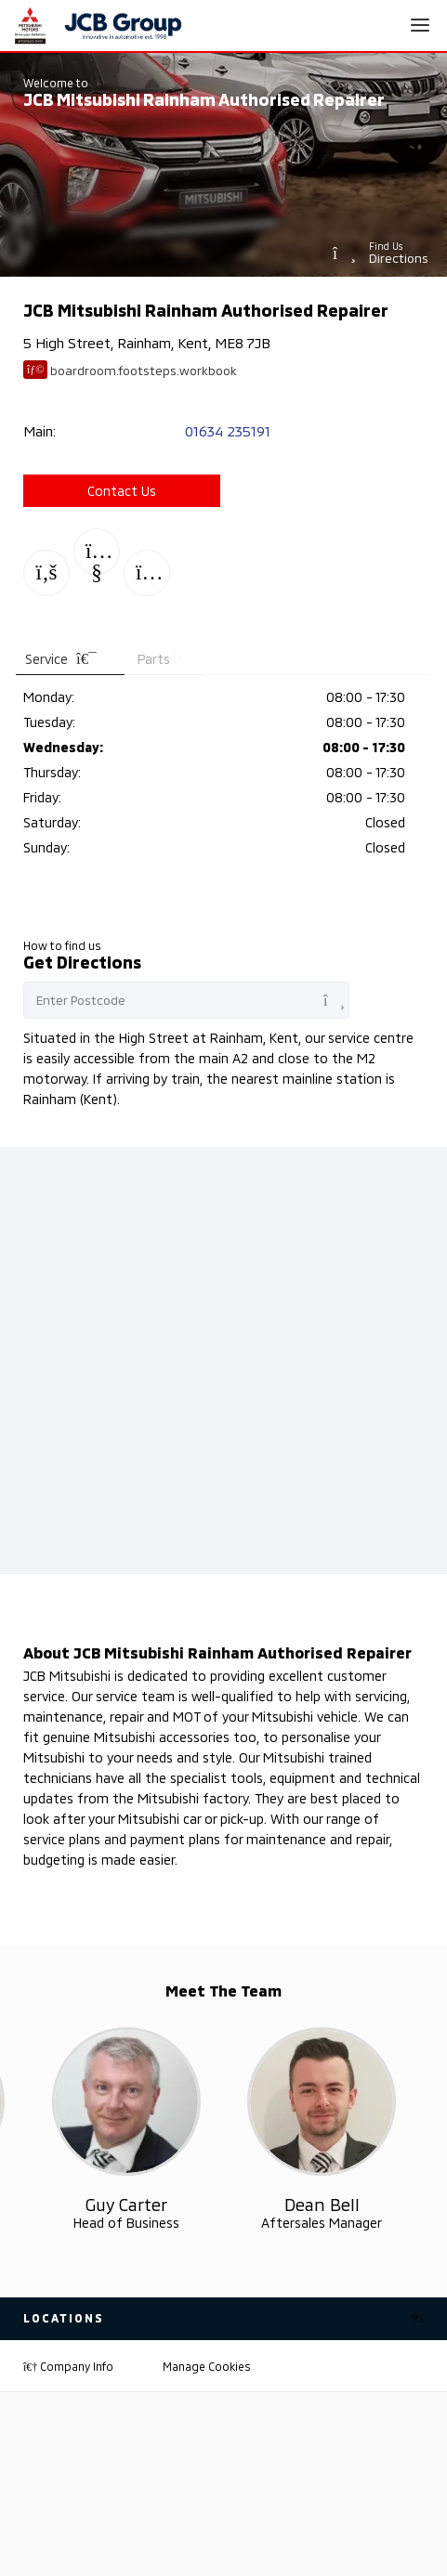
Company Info (68, 2366)
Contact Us (121, 491)
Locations (63, 2317)
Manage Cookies (207, 2366)
